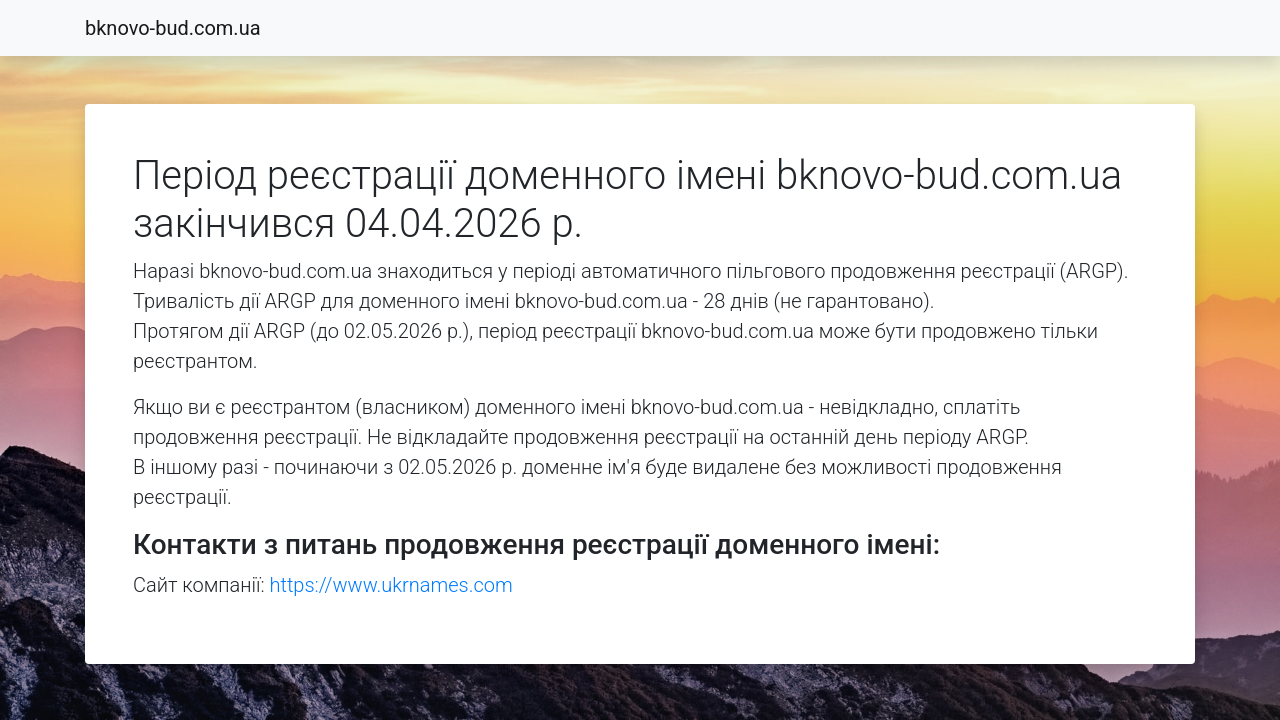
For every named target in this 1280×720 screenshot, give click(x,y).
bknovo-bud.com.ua (173, 28)
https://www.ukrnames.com (391, 585)
